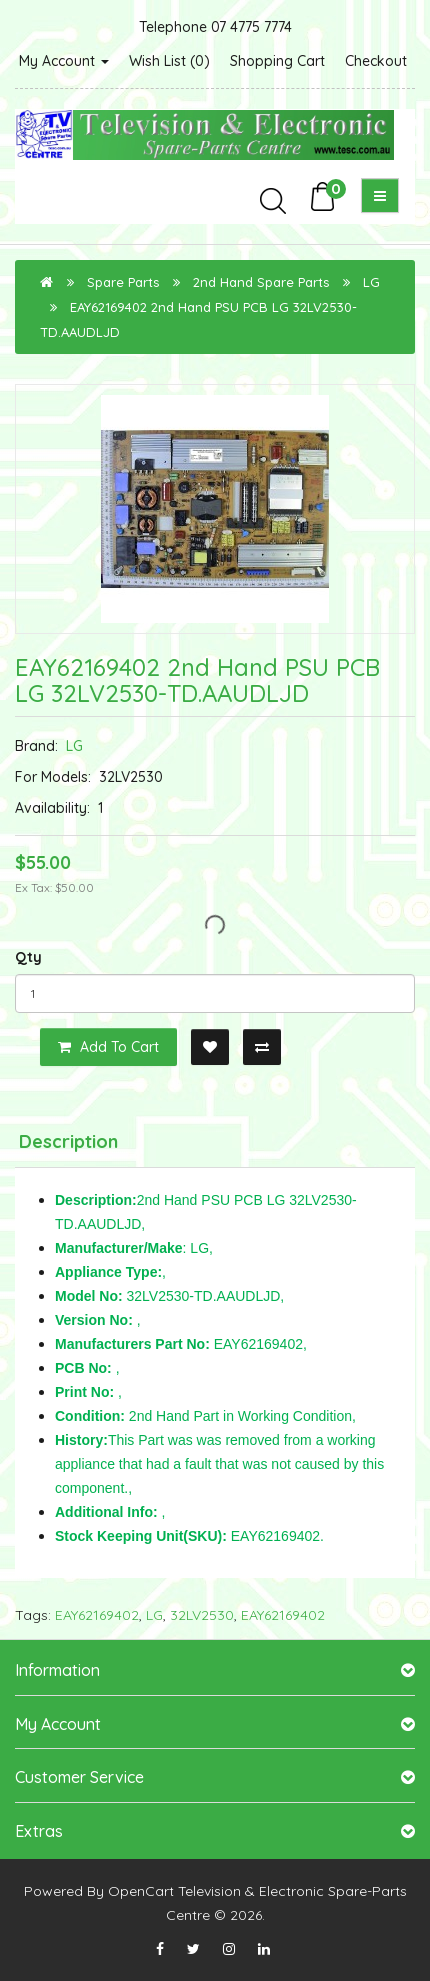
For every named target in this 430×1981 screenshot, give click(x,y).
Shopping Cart (277, 61)
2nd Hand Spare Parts (261, 282)
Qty (28, 957)
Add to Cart (108, 1047)
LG (371, 282)
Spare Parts (123, 282)
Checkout (376, 61)
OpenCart (141, 1891)
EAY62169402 (97, 1615)
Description (68, 1141)
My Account (64, 61)
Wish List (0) (169, 61)
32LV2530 (202, 1615)
